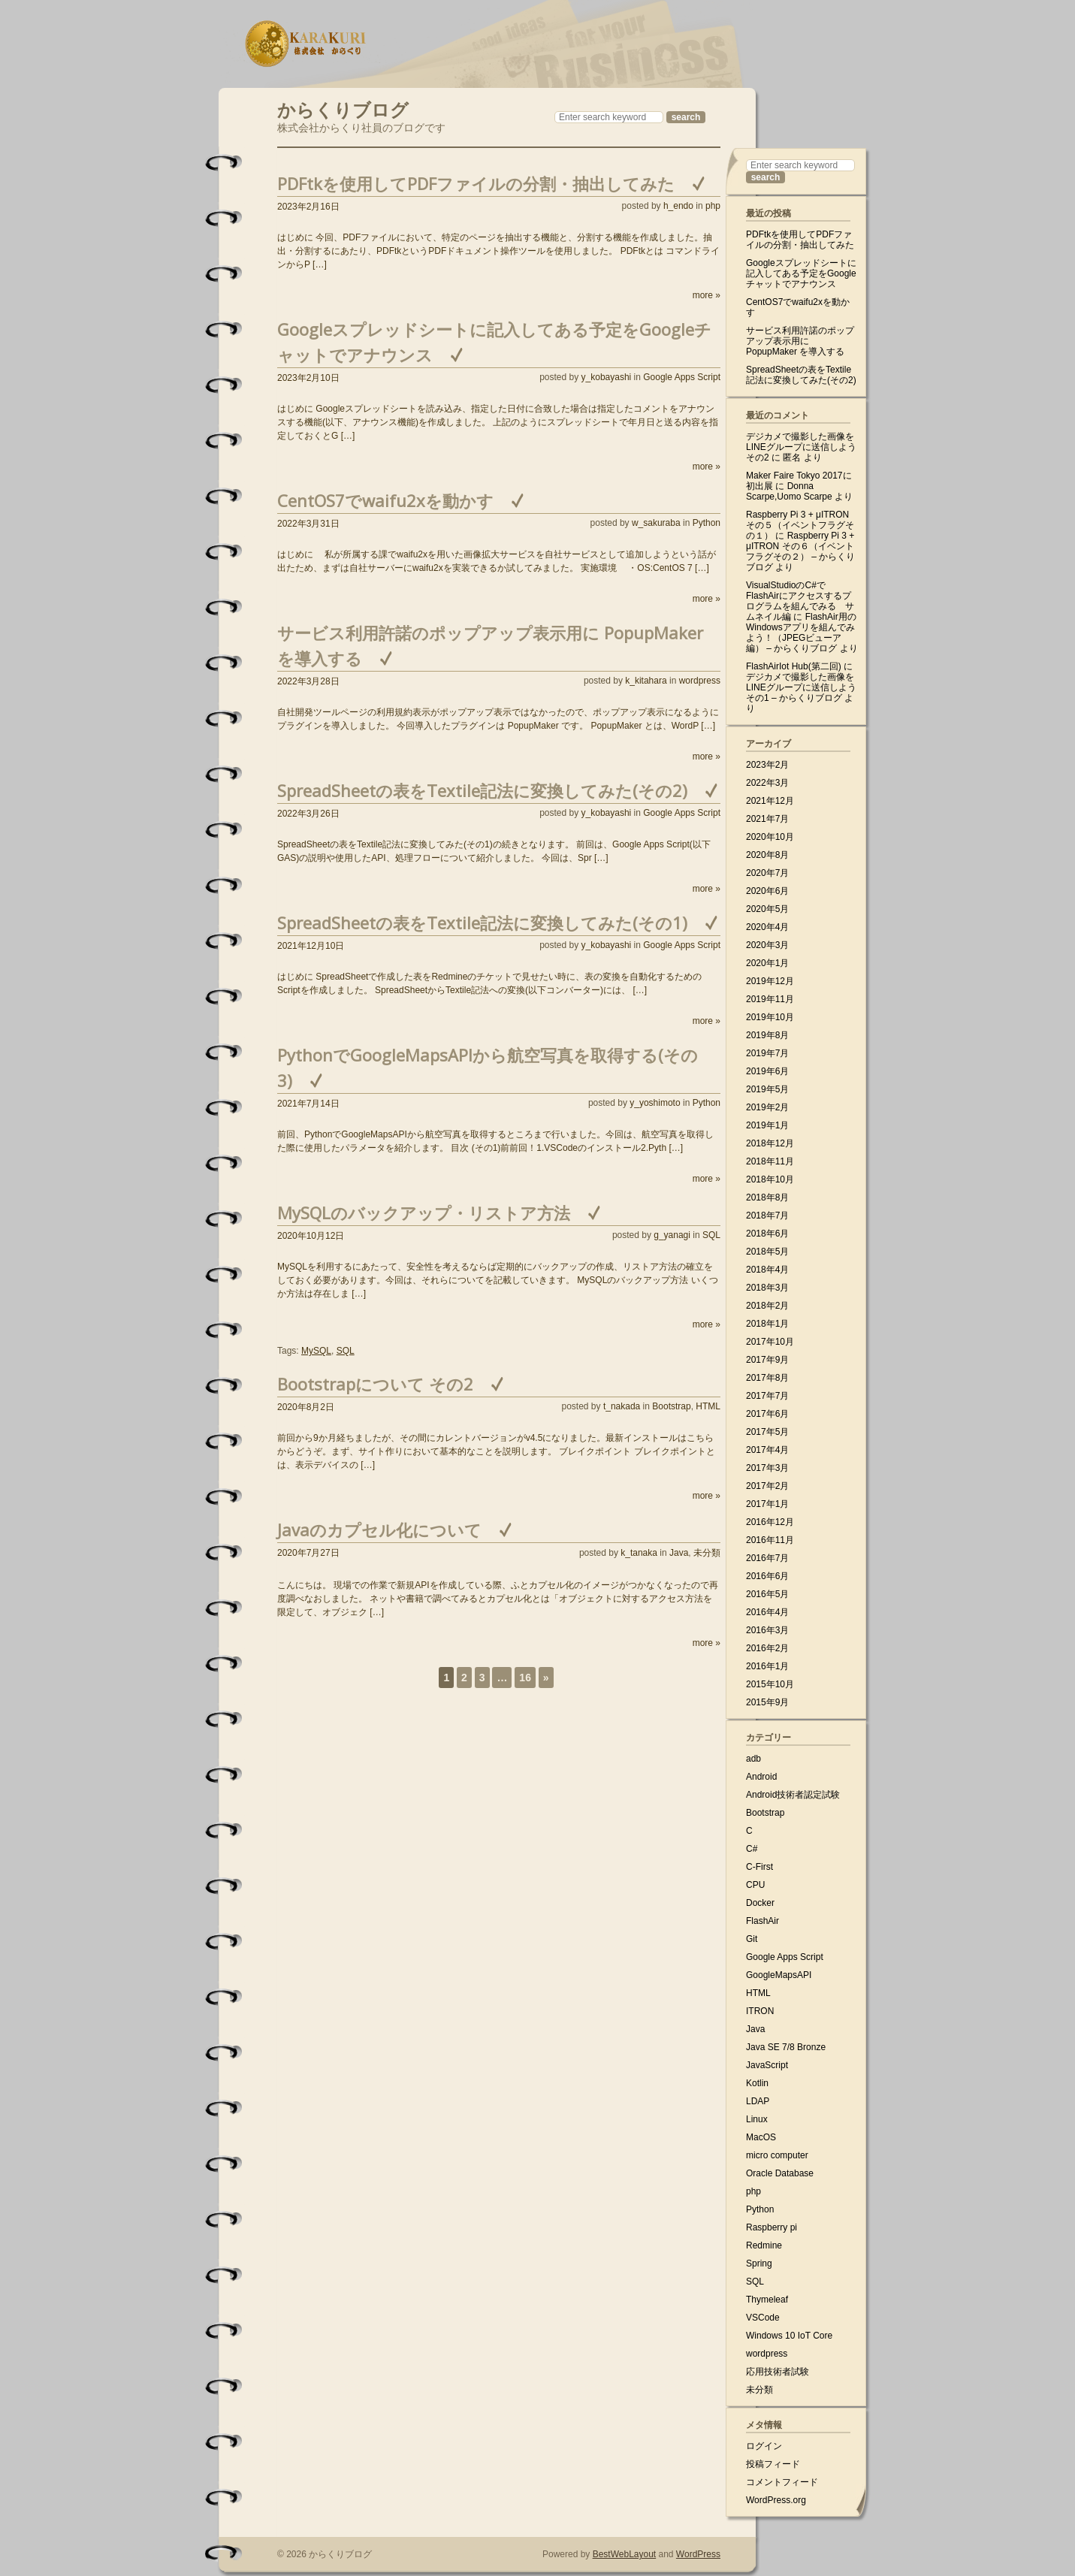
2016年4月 (767, 1612)
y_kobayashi (606, 377)
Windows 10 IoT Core (789, 2335)
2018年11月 (770, 1161)
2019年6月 (767, 1071)
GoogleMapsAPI (778, 1975)
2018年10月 (770, 1179)
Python (706, 523)
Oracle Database (780, 2173)
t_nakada (621, 1406)
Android (761, 1776)
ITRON (760, 2011)
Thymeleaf (767, 2299)
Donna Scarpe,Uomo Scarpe (789, 491)
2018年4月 (767, 1269)
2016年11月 (770, 1540)
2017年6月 (767, 1414)
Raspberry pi (771, 2227)
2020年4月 (767, 927)
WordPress (698, 2554)
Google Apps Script (681, 377)
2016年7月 (767, 1558)
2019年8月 (767, 1035)
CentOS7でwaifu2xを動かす (385, 500)
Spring (759, 2263)
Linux (757, 2119)
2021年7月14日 (308, 1103)
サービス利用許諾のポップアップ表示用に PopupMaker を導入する (800, 341)
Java (678, 1553)
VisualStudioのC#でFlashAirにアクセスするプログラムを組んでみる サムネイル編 (800, 601)
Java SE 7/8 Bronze (786, 2047)
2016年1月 (767, 1666)
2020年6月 (767, 891)
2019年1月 (767, 1125)
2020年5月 (767, 909)
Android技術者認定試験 (793, 1794)
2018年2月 (767, 1305)
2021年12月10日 (310, 946)
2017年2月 (767, 1486)
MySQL (316, 1350)
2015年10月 (770, 1684)
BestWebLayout (625, 2554)
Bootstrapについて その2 (375, 1384)
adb (753, 1758)
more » (706, 295)
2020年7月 (767, 873)
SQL (711, 1235)
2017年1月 (767, 1504)
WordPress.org (776, 2500)
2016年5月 (767, 1594)
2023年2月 (767, 765)
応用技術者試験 (777, 2371)
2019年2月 (767, 1107)
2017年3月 (767, 1468)
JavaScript (767, 2065)
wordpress (699, 680)
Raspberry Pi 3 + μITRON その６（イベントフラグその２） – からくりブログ (800, 551)
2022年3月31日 (308, 523)
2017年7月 (767, 1396)
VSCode (763, 2317)
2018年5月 (767, 1251)
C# (751, 1849)
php (712, 206)
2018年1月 (767, 1323)
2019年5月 (767, 1089)
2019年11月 (770, 999)
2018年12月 (770, 1143)
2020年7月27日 (308, 1553)
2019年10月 (770, 1017)
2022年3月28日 (308, 681)
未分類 (706, 1553)
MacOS (761, 2137)
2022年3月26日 (308, 813)
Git (751, 1939)
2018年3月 (767, 1287)
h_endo (678, 206)
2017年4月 (767, 1450)
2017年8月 (767, 1378)
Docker (760, 1903)
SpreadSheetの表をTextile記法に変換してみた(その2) (482, 790)
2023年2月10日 (308, 378)
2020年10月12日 (310, 1236)
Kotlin (757, 2083)
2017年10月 (770, 1341)
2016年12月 (770, 1522)
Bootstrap (671, 1406)
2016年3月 (767, 1630)
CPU (755, 1885)
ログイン (764, 2446)
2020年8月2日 (305, 1407)
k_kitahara (645, 680)
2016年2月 (767, 1648)
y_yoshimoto (655, 1103)
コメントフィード (782, 2482)
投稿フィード (773, 2464)
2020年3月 (767, 945)
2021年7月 (767, 819)
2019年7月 (767, 1053)
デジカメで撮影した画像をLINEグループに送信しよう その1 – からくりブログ (801, 687)
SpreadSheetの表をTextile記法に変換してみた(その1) (482, 922)
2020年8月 (767, 855)
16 (525, 1678)
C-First (759, 1867)
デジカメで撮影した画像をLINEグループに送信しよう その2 (801, 447)
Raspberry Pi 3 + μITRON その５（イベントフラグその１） (800, 525)
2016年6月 (767, 1576)
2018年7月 (767, 1215)
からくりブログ (343, 108)
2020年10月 (770, 837)
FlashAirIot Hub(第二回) (793, 666)
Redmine (764, 2245)
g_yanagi (672, 1235)
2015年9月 (767, 1702)
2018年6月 (767, 1233)
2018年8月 (767, 1197)
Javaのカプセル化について (379, 1529)
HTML (708, 1406)
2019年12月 (770, 981)
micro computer (777, 2155)
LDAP (757, 2101)
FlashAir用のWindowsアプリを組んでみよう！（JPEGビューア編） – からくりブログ (801, 633)
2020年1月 (767, 963)
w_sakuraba (656, 523)
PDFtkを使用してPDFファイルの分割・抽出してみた (476, 183)
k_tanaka (639, 1553)
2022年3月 (767, 783)
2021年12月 (770, 801)
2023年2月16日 (308, 206)
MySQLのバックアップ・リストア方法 (423, 1212)
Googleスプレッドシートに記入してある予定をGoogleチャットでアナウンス (801, 273)
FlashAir (762, 1921)
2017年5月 (767, 1432)
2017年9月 (767, 1359)
